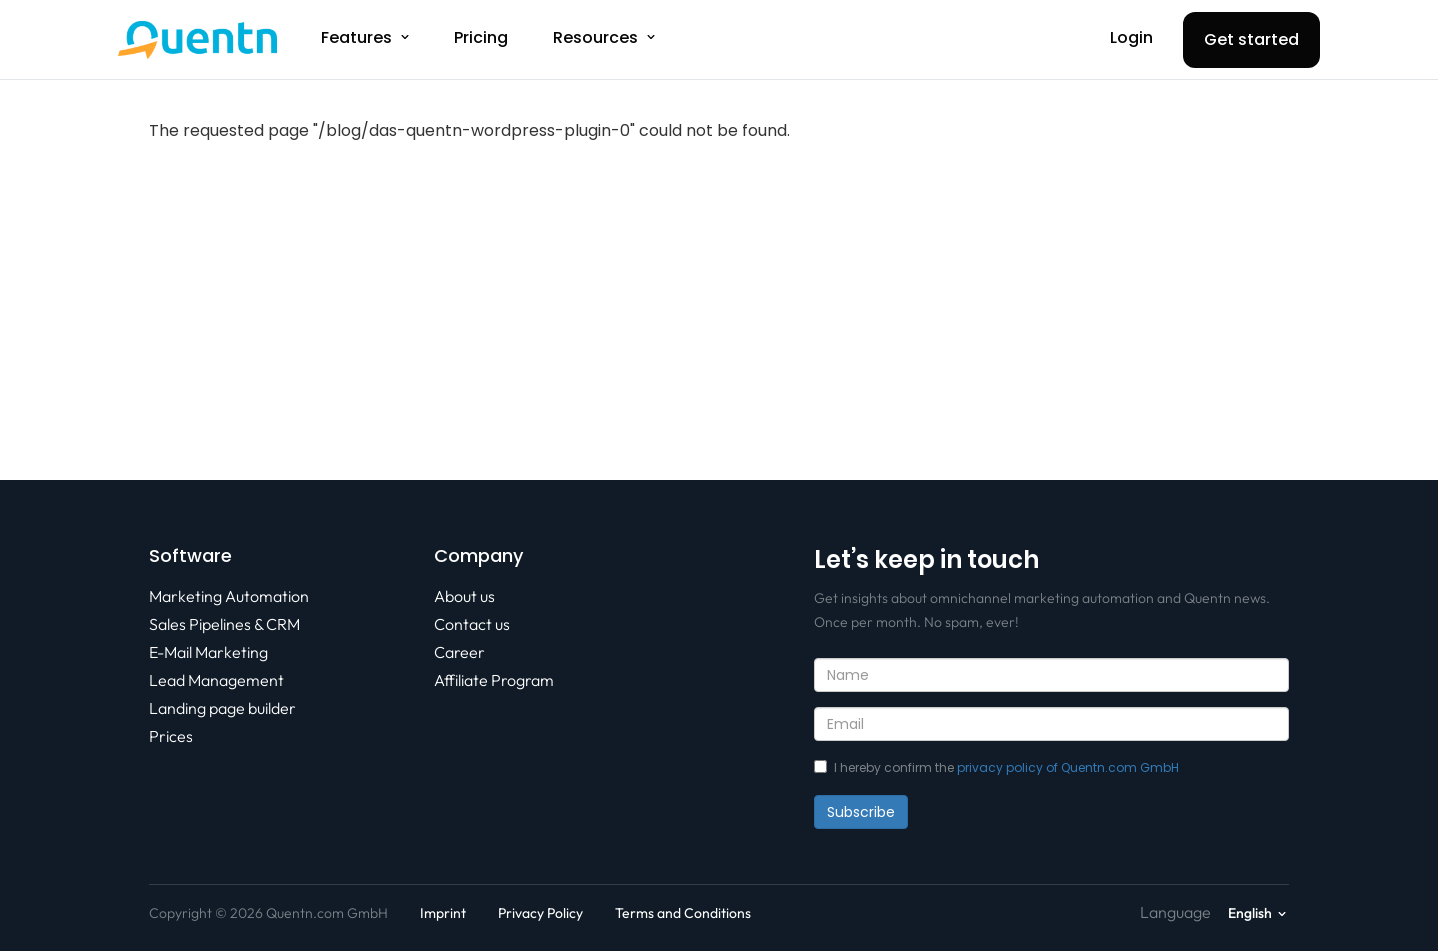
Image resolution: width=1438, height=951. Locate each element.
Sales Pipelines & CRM (224, 624)
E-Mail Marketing (208, 652)
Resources (595, 37)
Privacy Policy (540, 913)
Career (459, 652)
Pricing (481, 37)
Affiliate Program (494, 680)
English (1250, 913)
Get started (1251, 39)
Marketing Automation (229, 596)
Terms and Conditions (683, 913)
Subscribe (861, 812)
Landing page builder (222, 708)
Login (1131, 37)
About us (464, 596)
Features (356, 37)
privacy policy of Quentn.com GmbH (1068, 767)
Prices (171, 736)
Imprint (443, 913)
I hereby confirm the (996, 767)
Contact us (472, 624)
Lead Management (216, 680)
